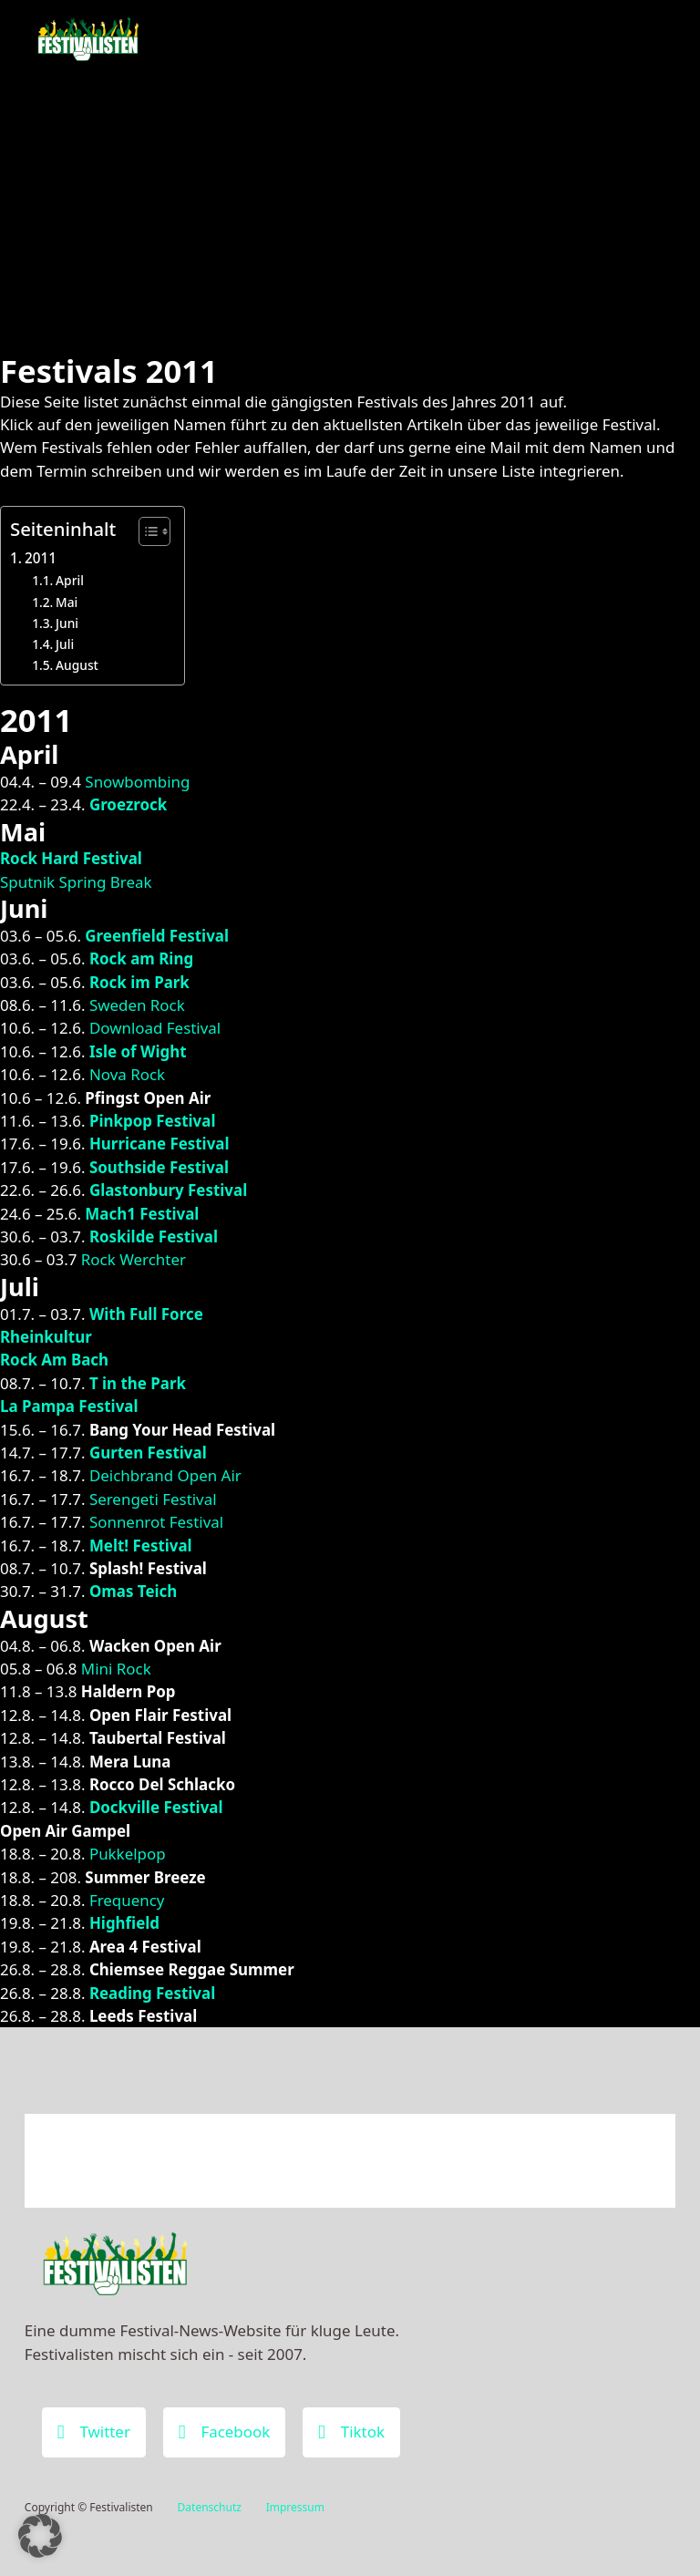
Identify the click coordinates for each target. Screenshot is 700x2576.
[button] (40, 2536)
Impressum (295, 2507)
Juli (65, 644)
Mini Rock (116, 1668)
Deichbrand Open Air (165, 1475)
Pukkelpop (127, 1853)
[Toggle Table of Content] (145, 531)
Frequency (127, 1900)
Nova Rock (127, 1074)
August (77, 665)
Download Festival (155, 1027)
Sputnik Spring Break (76, 881)
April (70, 580)
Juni (67, 623)
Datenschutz (210, 2507)
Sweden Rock (137, 1004)
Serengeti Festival (153, 1499)
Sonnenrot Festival (156, 1521)
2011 (41, 558)
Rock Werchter (133, 1259)
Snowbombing (137, 781)
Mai (66, 602)
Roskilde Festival (153, 1236)
